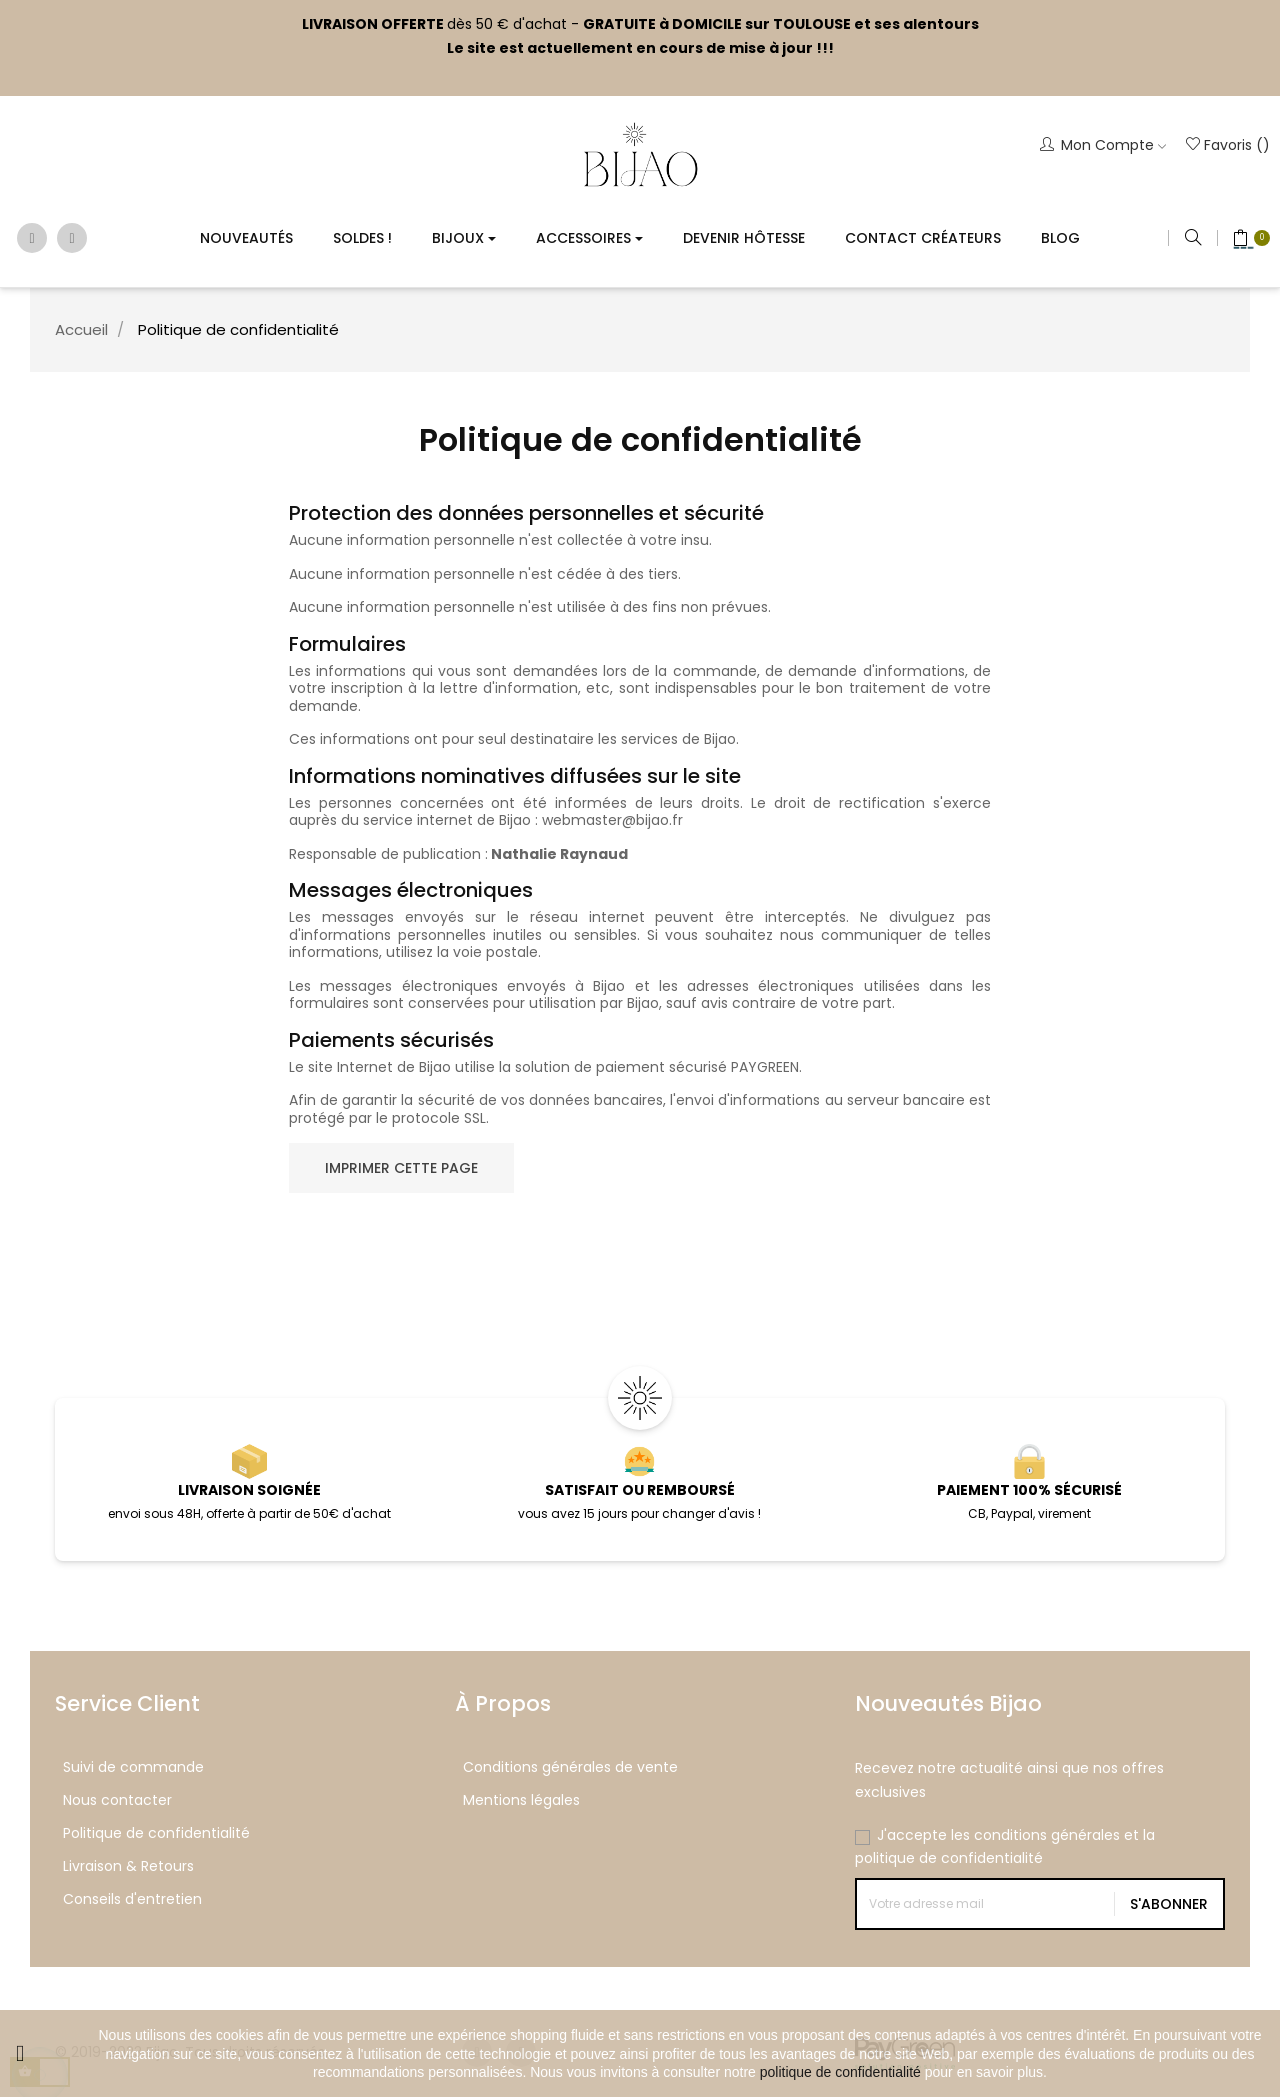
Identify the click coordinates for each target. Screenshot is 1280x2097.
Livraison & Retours (128, 1866)
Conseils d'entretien (132, 1899)
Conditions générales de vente (570, 1767)
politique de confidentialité (840, 2072)
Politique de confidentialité (156, 1833)
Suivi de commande (133, 1767)
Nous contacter (117, 1800)
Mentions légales (521, 1800)
